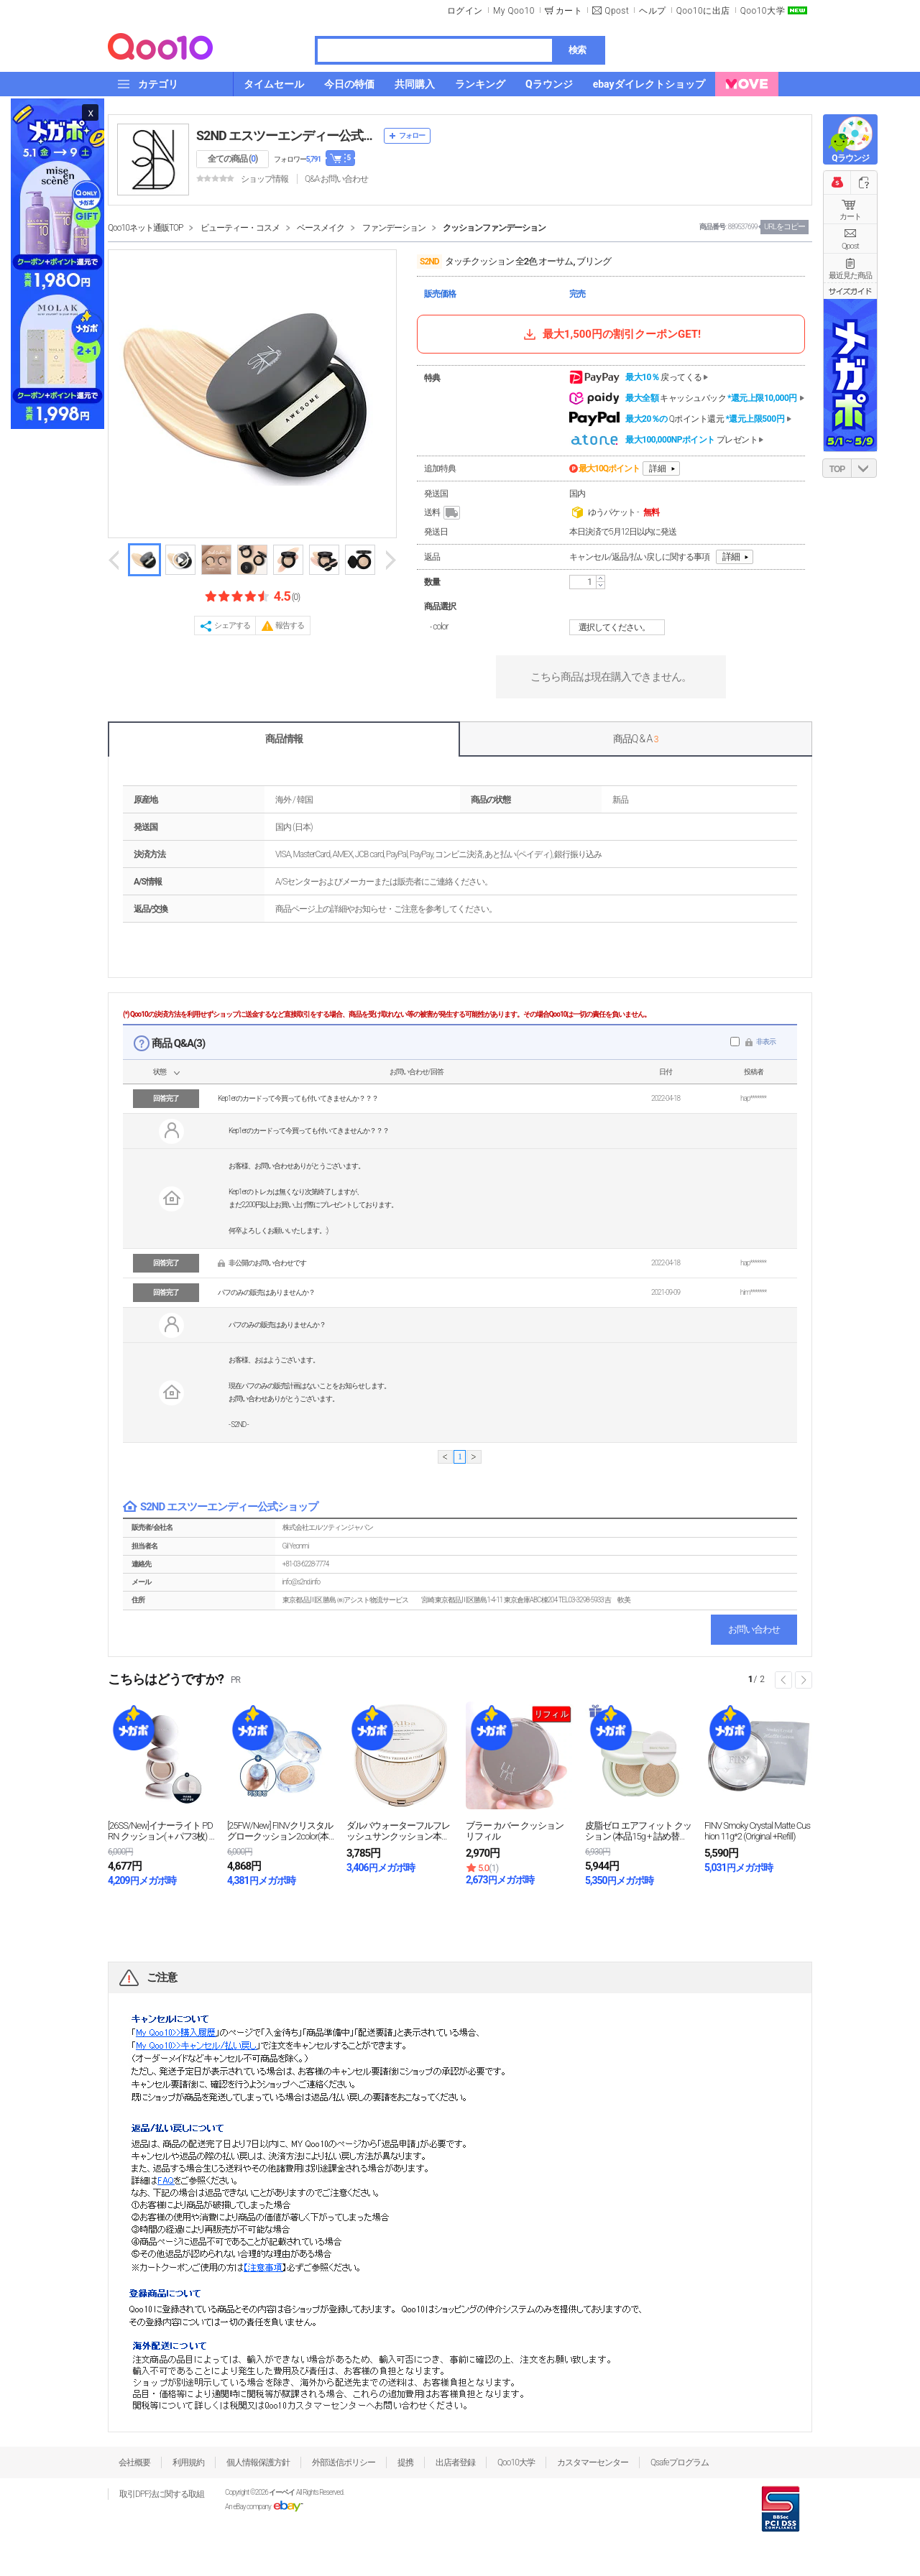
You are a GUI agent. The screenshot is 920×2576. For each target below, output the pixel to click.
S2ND (429, 262)
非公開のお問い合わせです (267, 1263)
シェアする (232, 625)
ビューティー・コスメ (240, 228)
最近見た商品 (850, 275)
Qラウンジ (850, 158)
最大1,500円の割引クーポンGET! (611, 334)
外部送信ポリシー (343, 2462)
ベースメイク (320, 228)
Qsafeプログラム (679, 2462)
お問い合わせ (754, 1629)
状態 (159, 1072)
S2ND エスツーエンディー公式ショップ (286, 135)
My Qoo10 (514, 11)
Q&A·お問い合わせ (336, 179)
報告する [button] (289, 625)
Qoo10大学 (762, 11)
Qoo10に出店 (703, 11)
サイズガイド (850, 291)
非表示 (766, 1041)
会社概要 (134, 2462)
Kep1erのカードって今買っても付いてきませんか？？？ (298, 1098)
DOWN (864, 468)
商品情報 (284, 738)
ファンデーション (394, 228)
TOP (837, 469)
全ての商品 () (232, 159)
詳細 (657, 468)
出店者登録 (455, 2462)
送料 (443, 513)
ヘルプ (652, 11)
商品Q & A (635, 738)
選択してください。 (619, 627)
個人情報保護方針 (258, 2462)
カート (850, 216)
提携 (405, 2462)
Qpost (616, 11)
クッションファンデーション (494, 228)
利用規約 (188, 2462)
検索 (577, 50)
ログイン (465, 11)
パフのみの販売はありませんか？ (266, 1292)
